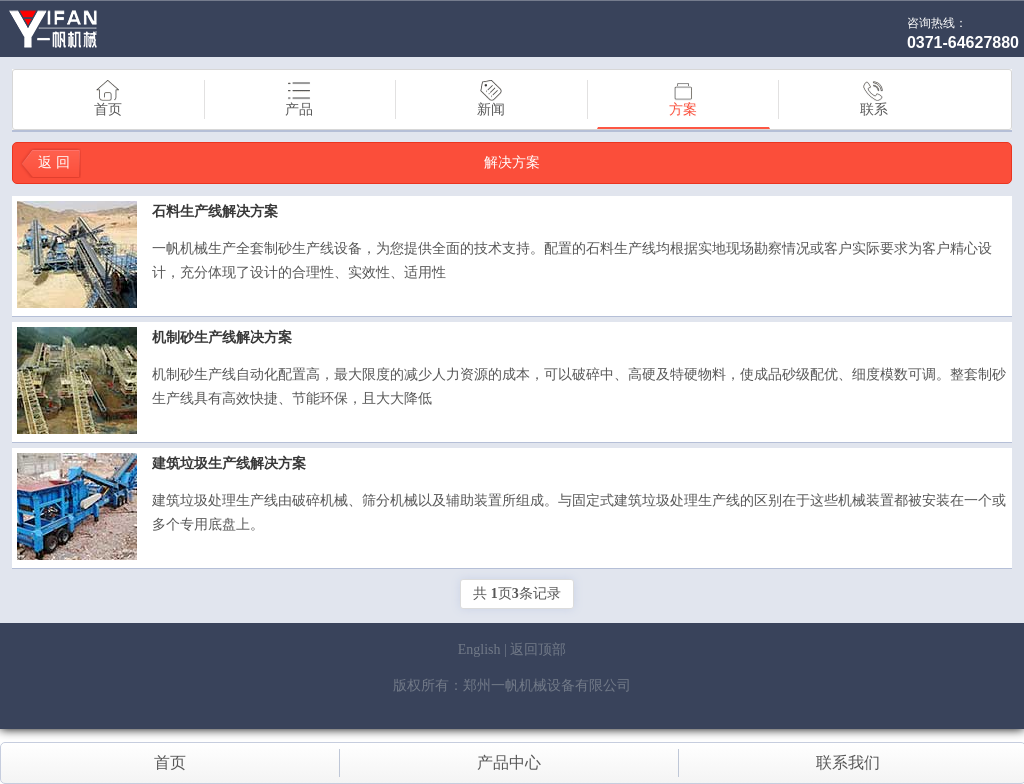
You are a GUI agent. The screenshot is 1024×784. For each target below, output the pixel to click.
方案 (683, 99)
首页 (108, 98)
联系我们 (848, 762)
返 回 (54, 162)
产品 (299, 98)
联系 (874, 98)
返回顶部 (538, 649)
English (479, 649)
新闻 (491, 98)
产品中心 (509, 762)
